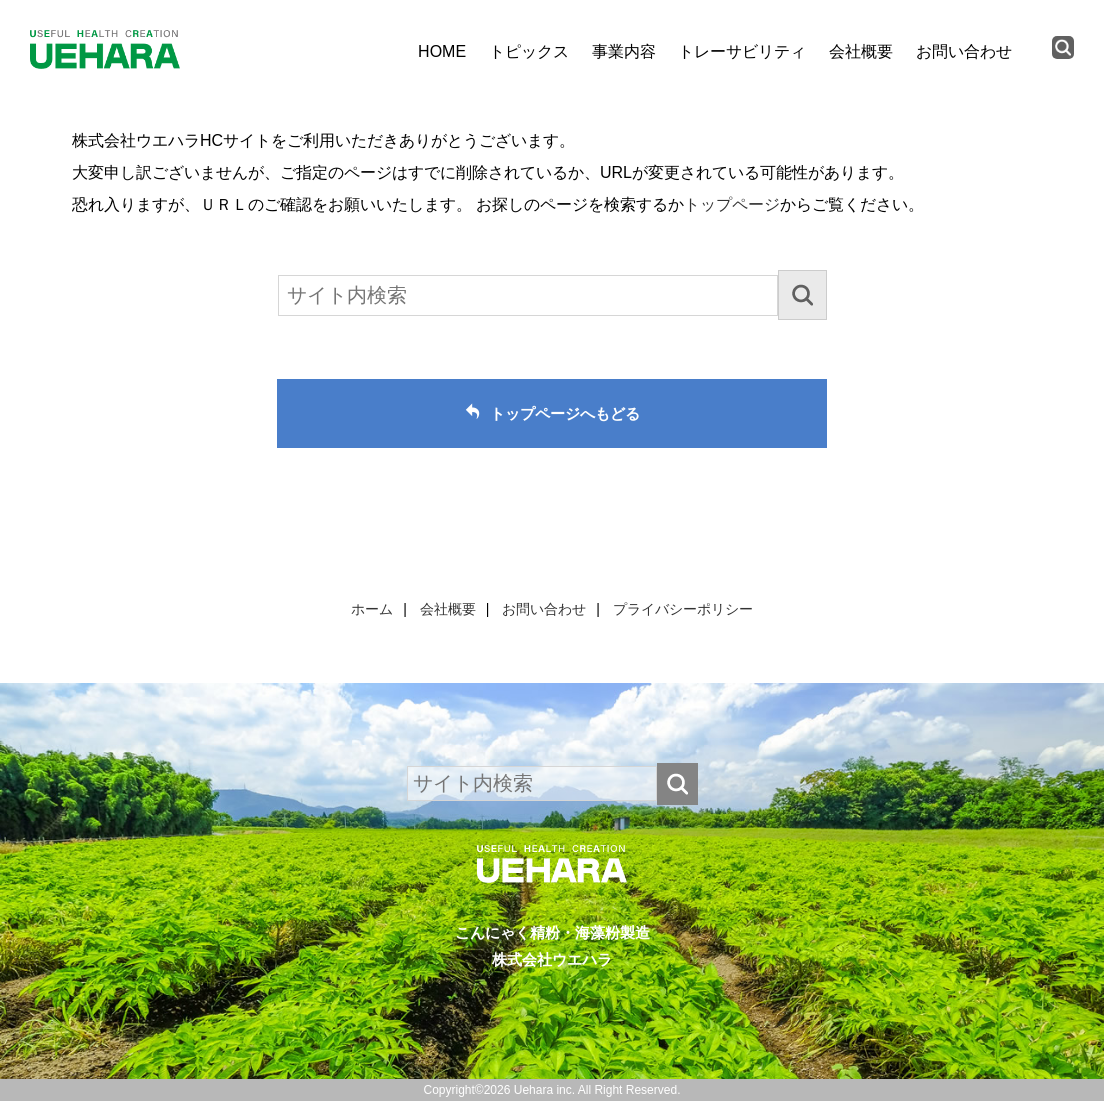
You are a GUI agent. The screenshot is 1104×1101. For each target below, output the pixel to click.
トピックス (529, 51)
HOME (442, 51)
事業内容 (624, 51)
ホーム (372, 609)
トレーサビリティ (742, 51)
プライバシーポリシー (683, 609)
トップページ (732, 204)
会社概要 (861, 51)
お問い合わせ (964, 51)
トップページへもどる (565, 413)
